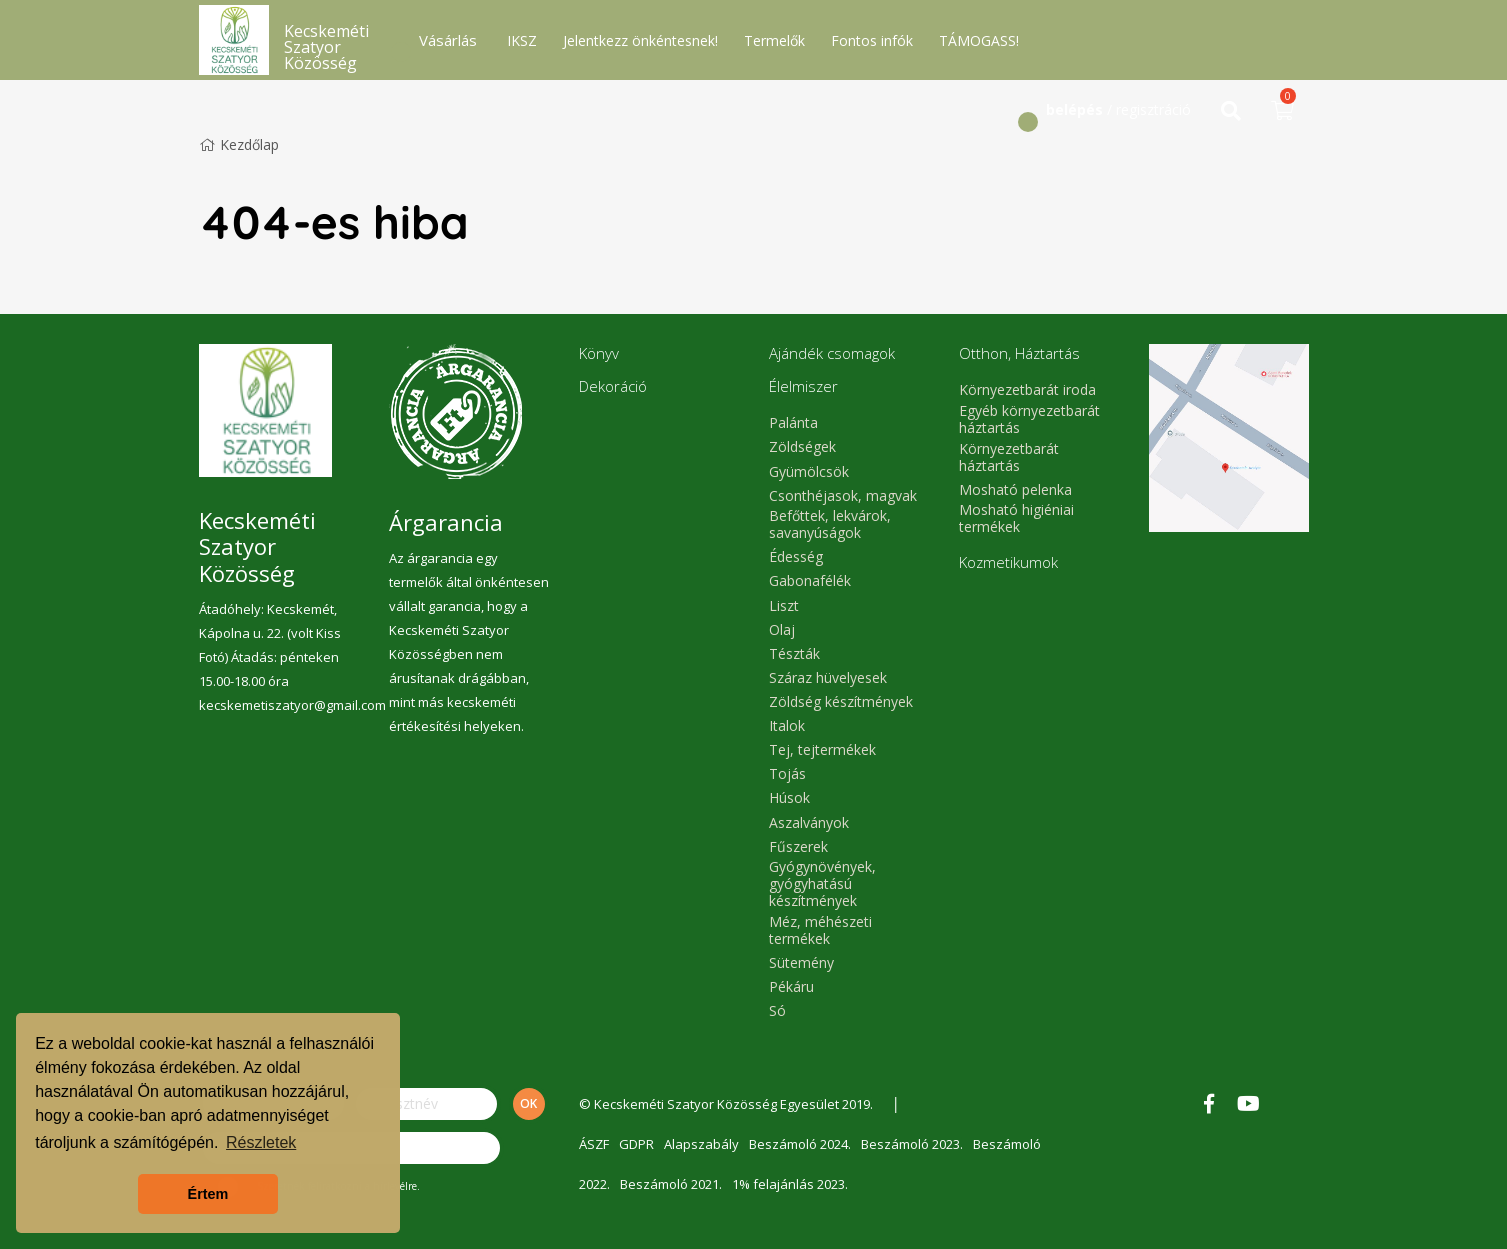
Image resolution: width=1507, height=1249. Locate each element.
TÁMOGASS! (979, 40)
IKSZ (522, 40)
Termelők (774, 40)
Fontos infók (872, 40)
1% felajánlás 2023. (790, 1184)
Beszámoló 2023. (912, 1144)
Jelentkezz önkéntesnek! (640, 40)
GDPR (636, 1144)
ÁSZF (594, 1144)
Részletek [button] (261, 1142)
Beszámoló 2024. (800, 1144)
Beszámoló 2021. (671, 1184)
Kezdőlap (239, 144)
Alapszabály (701, 1144)
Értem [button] (208, 1194)
